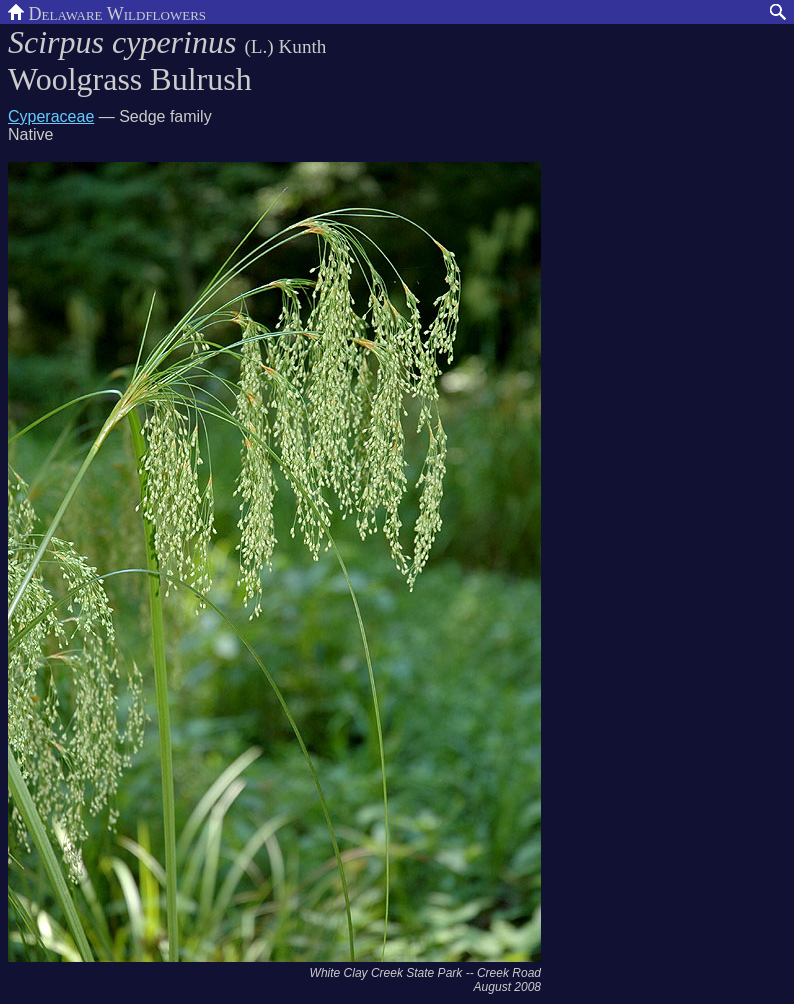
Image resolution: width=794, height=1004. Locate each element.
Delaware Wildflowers (107, 12)
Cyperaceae (51, 116)
